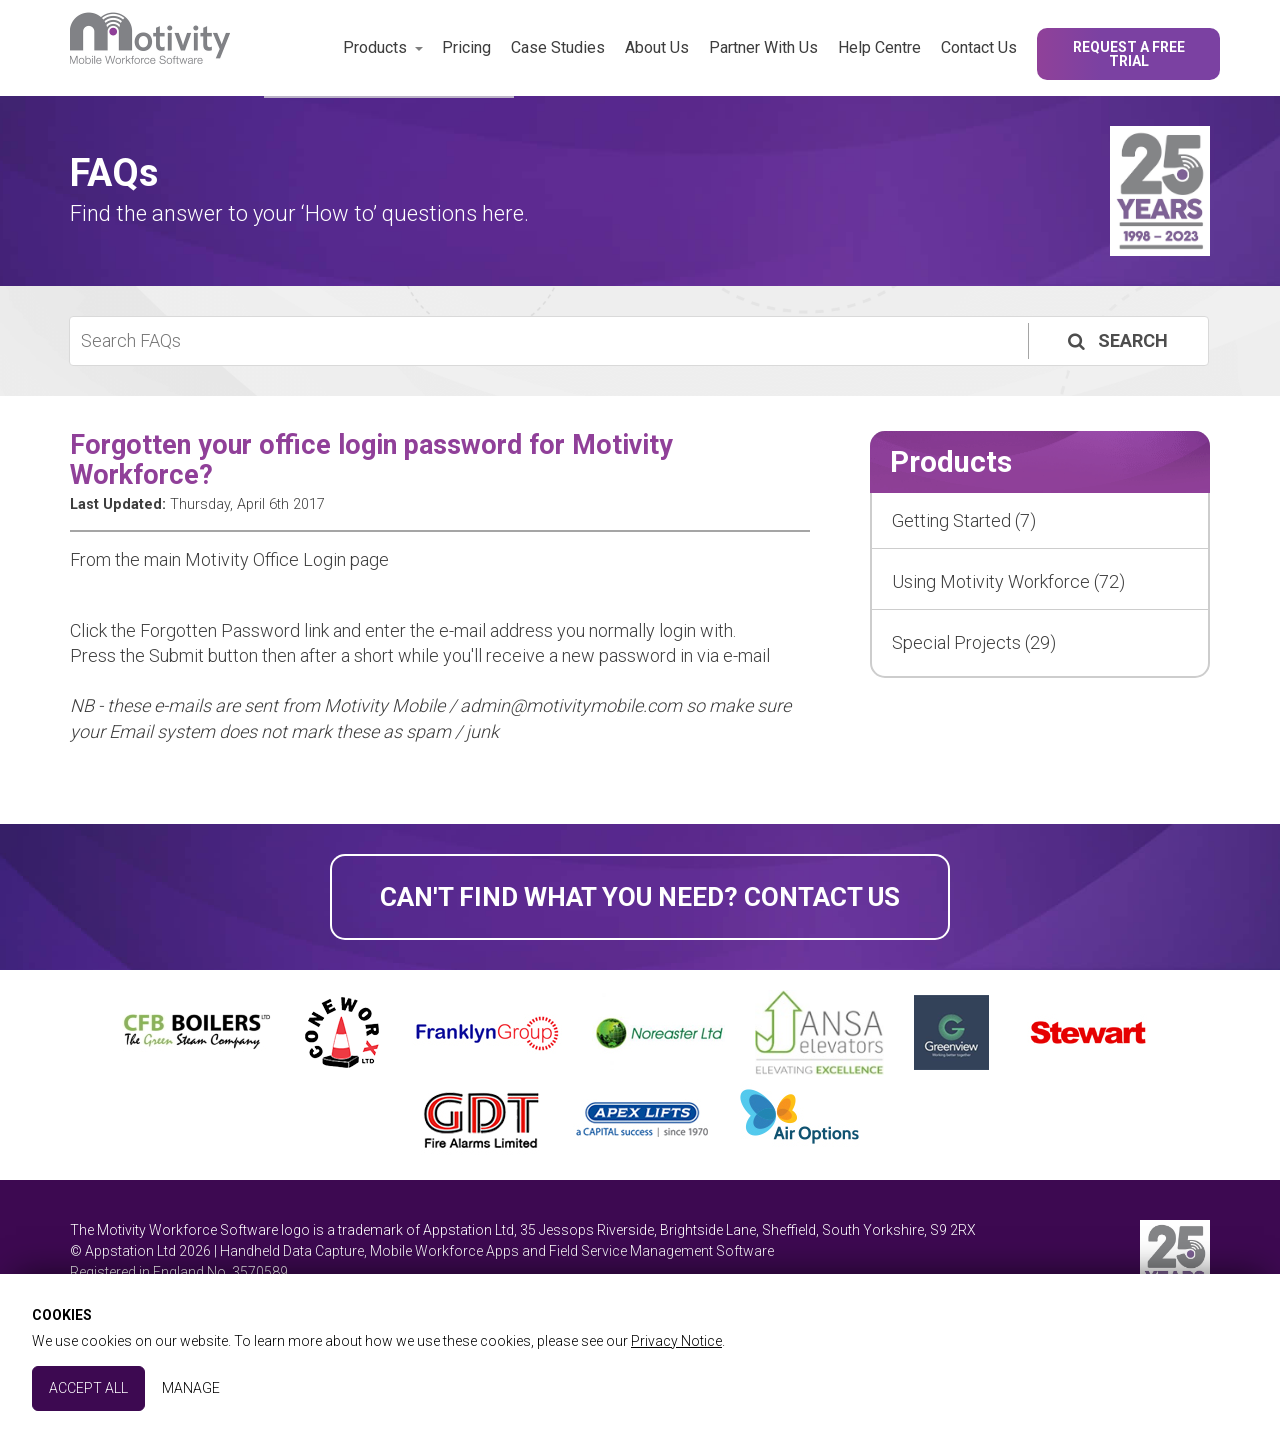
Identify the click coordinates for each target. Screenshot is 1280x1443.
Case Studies (558, 47)
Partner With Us (763, 47)
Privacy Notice (676, 1341)
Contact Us (979, 47)
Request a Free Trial (1129, 54)
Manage (191, 1388)
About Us (657, 47)
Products (375, 47)
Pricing (466, 47)
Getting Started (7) (964, 520)
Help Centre (879, 47)
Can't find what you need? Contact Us (640, 897)
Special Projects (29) (974, 642)
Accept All (88, 1388)
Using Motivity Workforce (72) (1008, 581)
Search (1116, 340)
